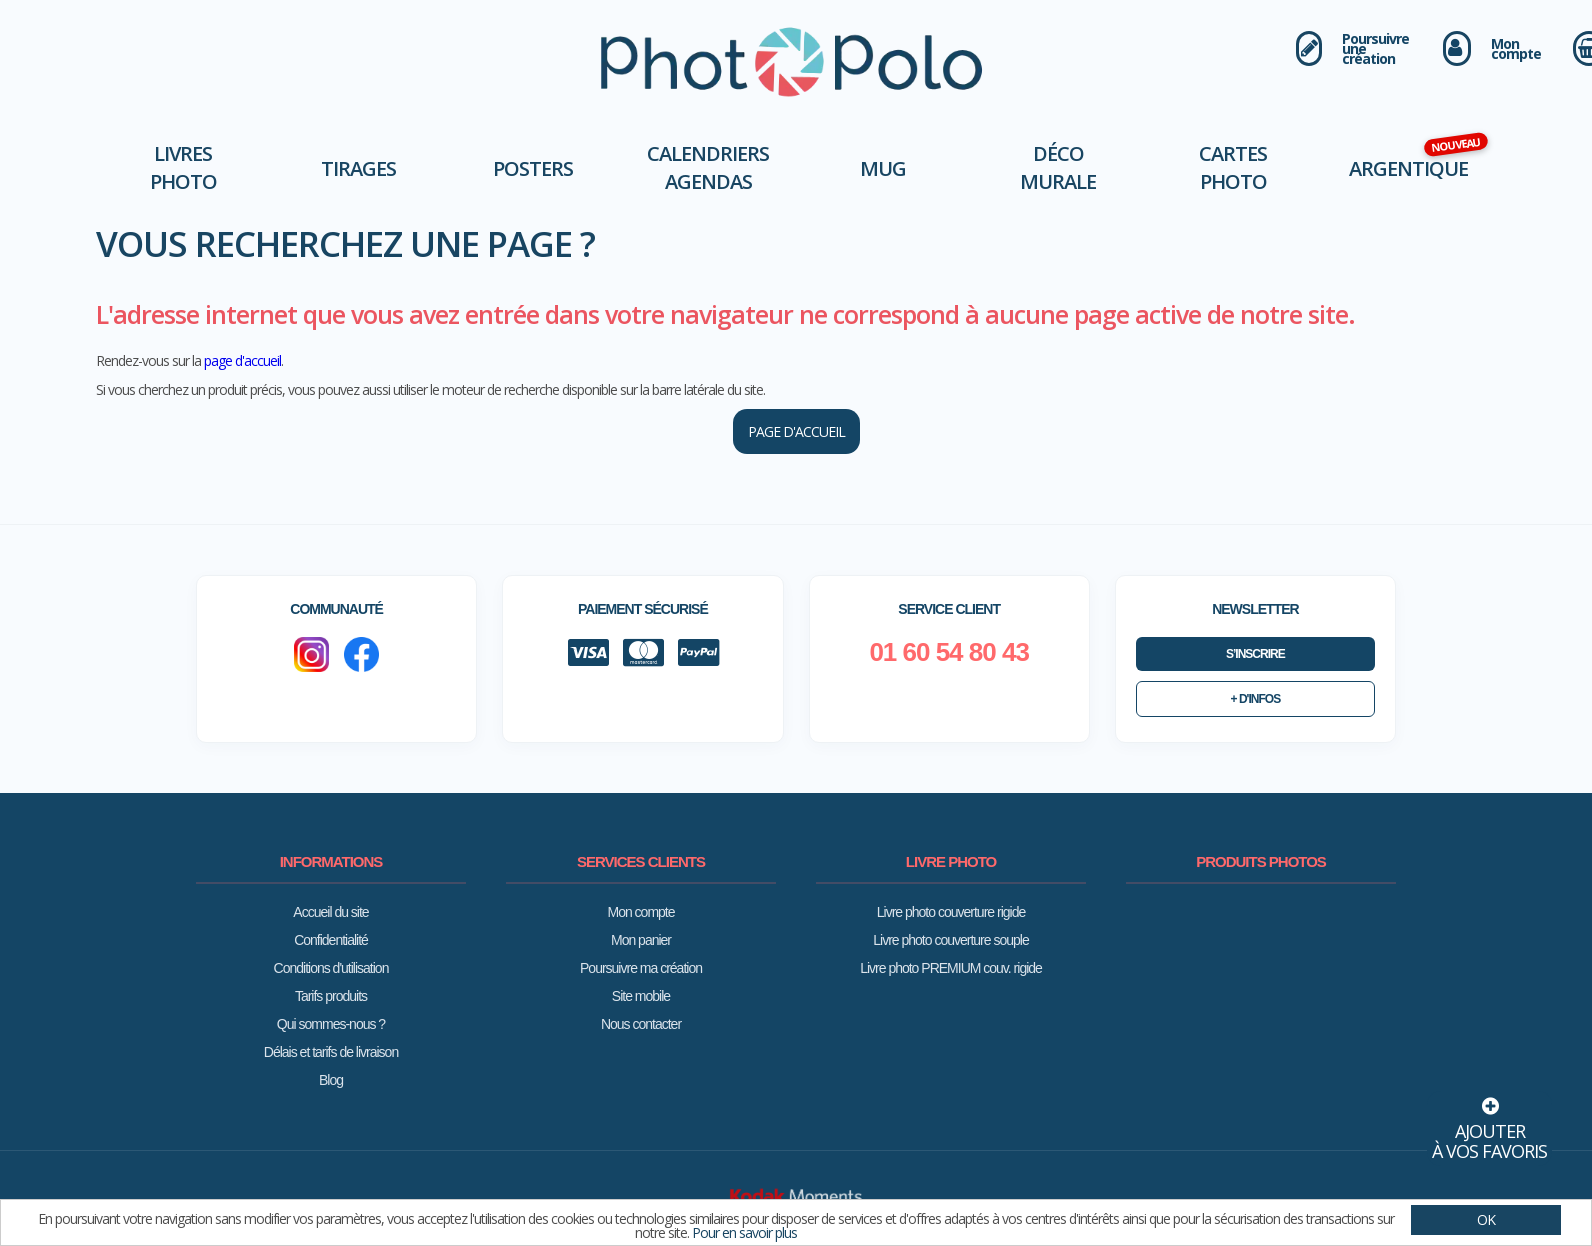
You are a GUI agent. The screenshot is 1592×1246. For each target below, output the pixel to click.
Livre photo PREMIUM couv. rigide (951, 968)
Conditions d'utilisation (331, 968)
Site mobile (641, 996)
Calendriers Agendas (708, 167)
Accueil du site (330, 912)
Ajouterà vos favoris (1489, 1127)
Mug (883, 168)
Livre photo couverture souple (950, 940)
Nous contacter (641, 1024)
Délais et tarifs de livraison (331, 1052)
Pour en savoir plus (744, 1232)
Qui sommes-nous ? (331, 1024)
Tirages (358, 168)
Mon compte (640, 912)
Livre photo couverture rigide (951, 912)
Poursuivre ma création (641, 968)
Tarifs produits (331, 996)
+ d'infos (1256, 699)
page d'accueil (242, 360)
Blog (331, 1080)
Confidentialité (331, 940)
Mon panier (641, 940)
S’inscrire (1255, 654)
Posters (533, 168)
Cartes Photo (1233, 167)
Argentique (1408, 168)
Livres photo (183, 167)
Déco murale (1058, 167)
